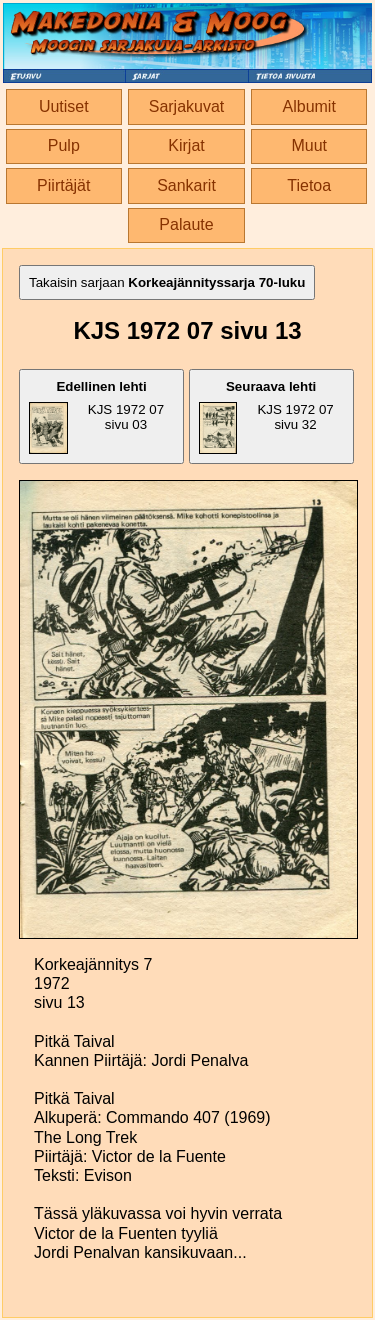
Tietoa (309, 185)
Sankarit (186, 185)
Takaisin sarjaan (167, 282)
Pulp (64, 145)
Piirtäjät (63, 185)
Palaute (186, 224)
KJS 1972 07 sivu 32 (266, 416)
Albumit (309, 106)
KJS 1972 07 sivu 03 (96, 416)
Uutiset (64, 106)
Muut (309, 145)
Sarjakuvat (187, 106)
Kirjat (186, 145)
